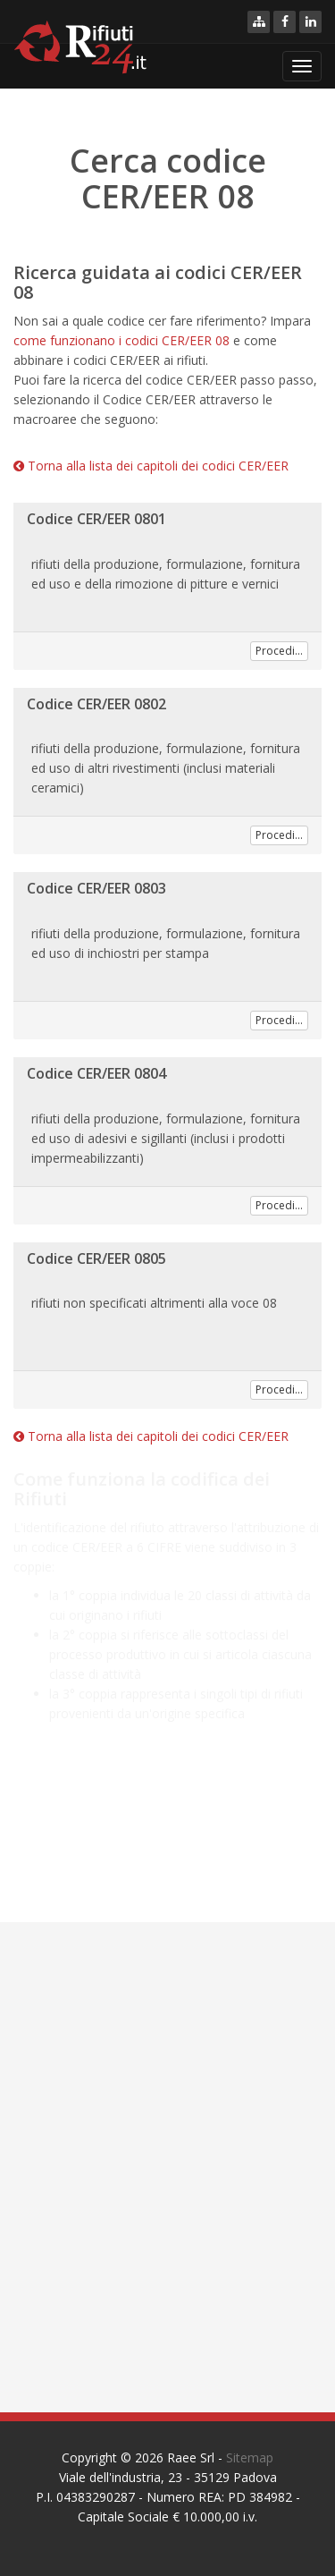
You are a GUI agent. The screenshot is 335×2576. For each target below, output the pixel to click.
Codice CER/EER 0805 (96, 1258)
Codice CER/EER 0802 (96, 704)
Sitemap (249, 2457)
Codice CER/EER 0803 (96, 888)
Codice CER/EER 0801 (96, 519)
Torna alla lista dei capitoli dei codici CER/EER (151, 465)
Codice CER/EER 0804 (96, 1073)
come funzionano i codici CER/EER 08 (121, 340)
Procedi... (279, 650)
